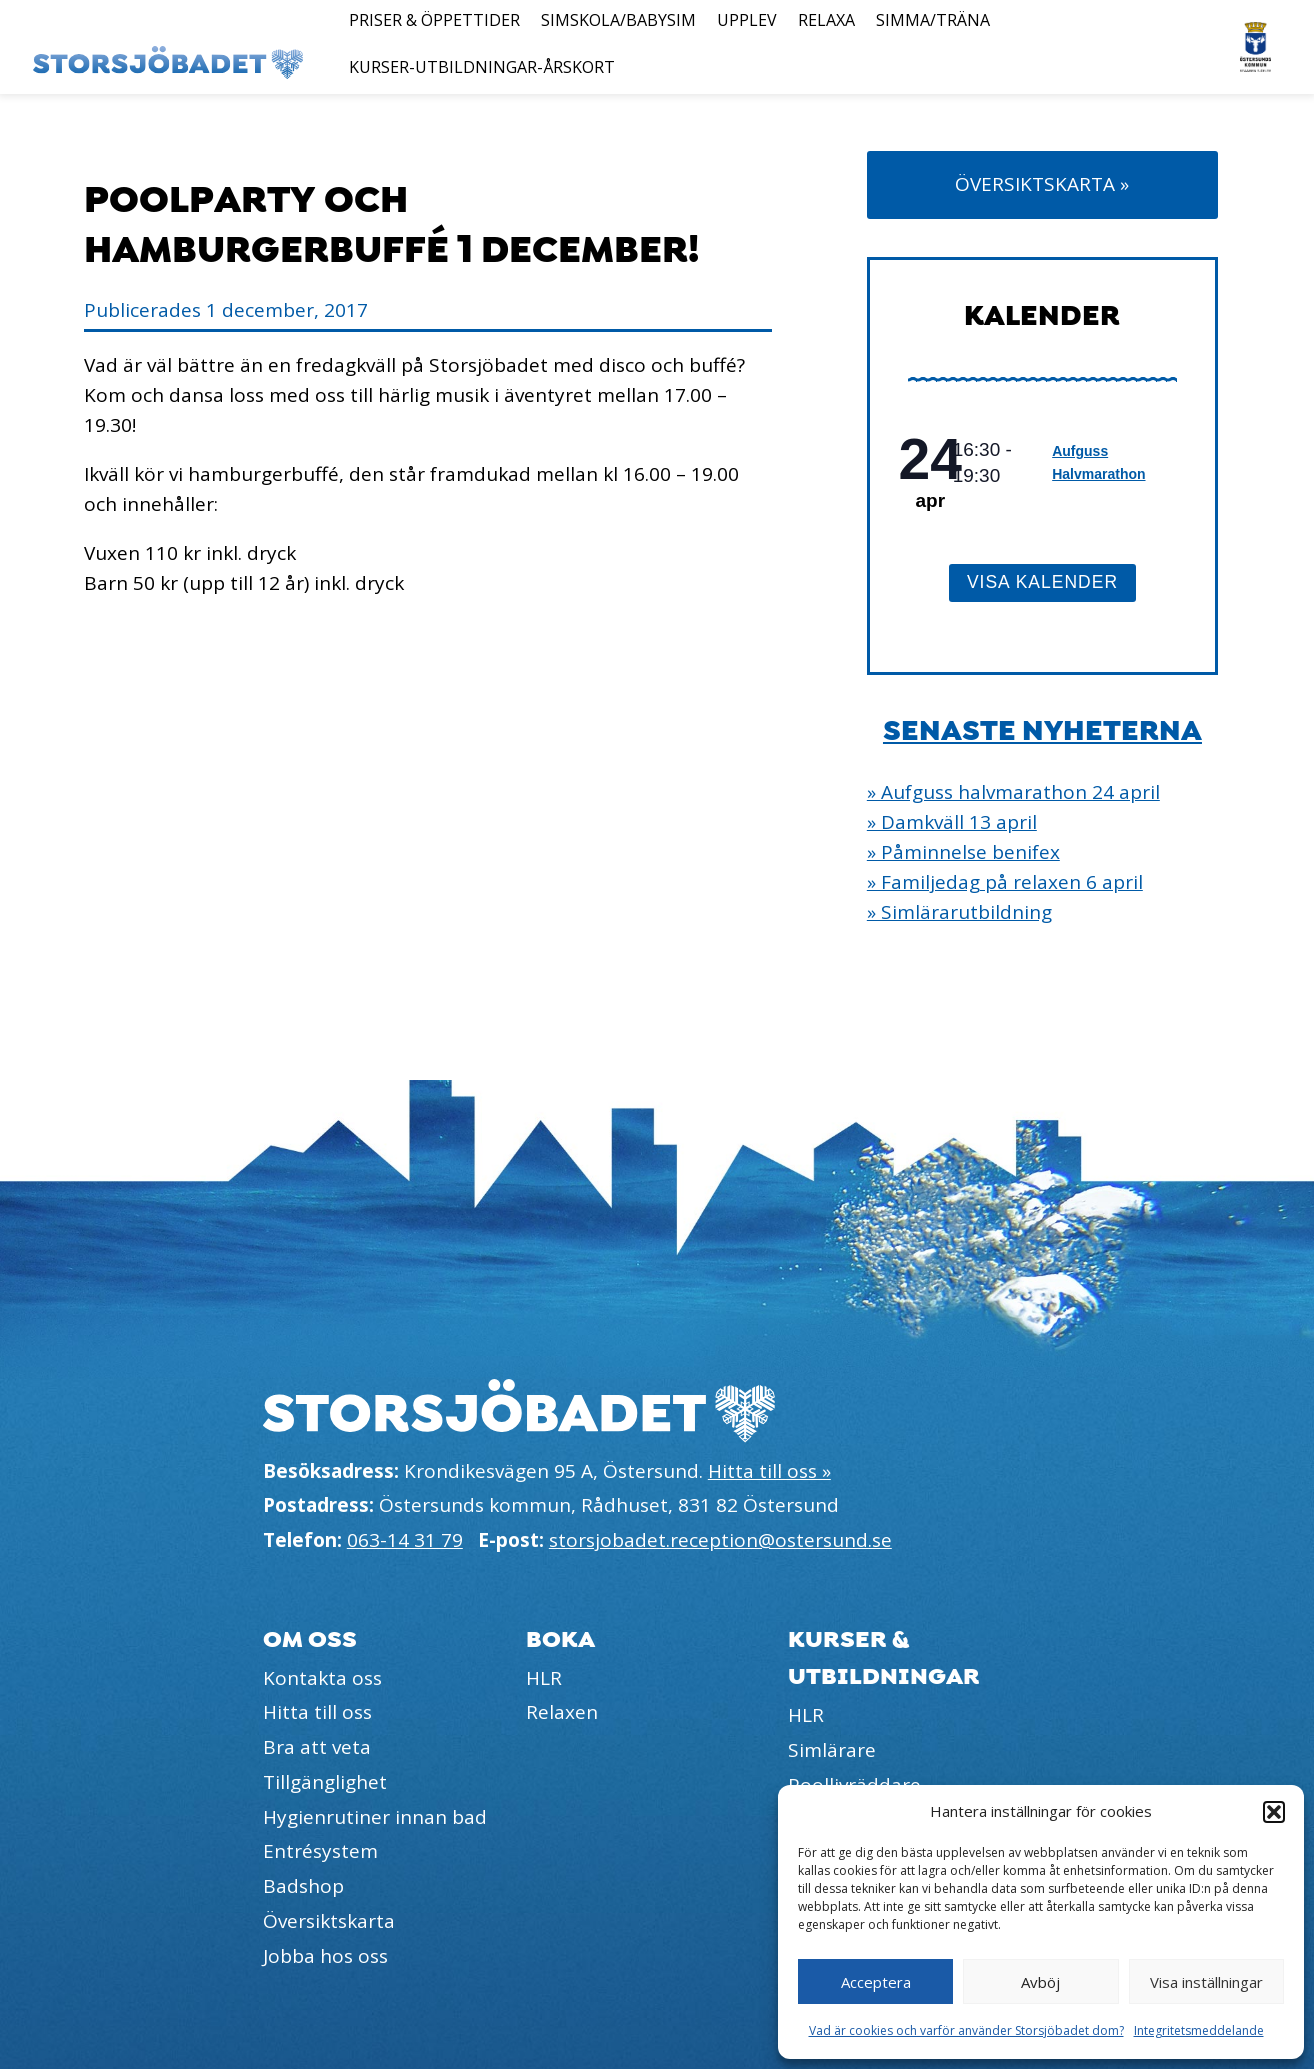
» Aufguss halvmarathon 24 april (1013, 792)
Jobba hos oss (325, 1956)
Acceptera (876, 1982)
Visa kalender (1042, 582)
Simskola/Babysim (618, 20)
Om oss (310, 1639)
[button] (1274, 1812)
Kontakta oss (322, 1678)
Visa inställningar (1206, 1982)
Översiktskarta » (1042, 184)
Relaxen (562, 1712)
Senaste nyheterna (1042, 731)
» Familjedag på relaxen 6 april (1005, 882)
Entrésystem (320, 1851)
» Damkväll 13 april (952, 822)
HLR (544, 1678)
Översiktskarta (329, 1921)
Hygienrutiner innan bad (375, 1817)
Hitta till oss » (769, 1471)
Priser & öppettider (434, 20)
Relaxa (826, 20)
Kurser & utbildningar (884, 1658)
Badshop (303, 1886)
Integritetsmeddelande (1199, 2030)
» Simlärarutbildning (959, 912)
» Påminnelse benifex (963, 852)
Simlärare (832, 1750)
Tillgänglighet (325, 1782)
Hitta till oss (317, 1712)
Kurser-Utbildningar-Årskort (482, 67)
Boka (560, 1639)
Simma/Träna (933, 20)
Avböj (1040, 1982)
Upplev (747, 20)
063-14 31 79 (405, 1540)
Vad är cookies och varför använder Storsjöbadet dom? (966, 2030)
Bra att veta (317, 1747)
